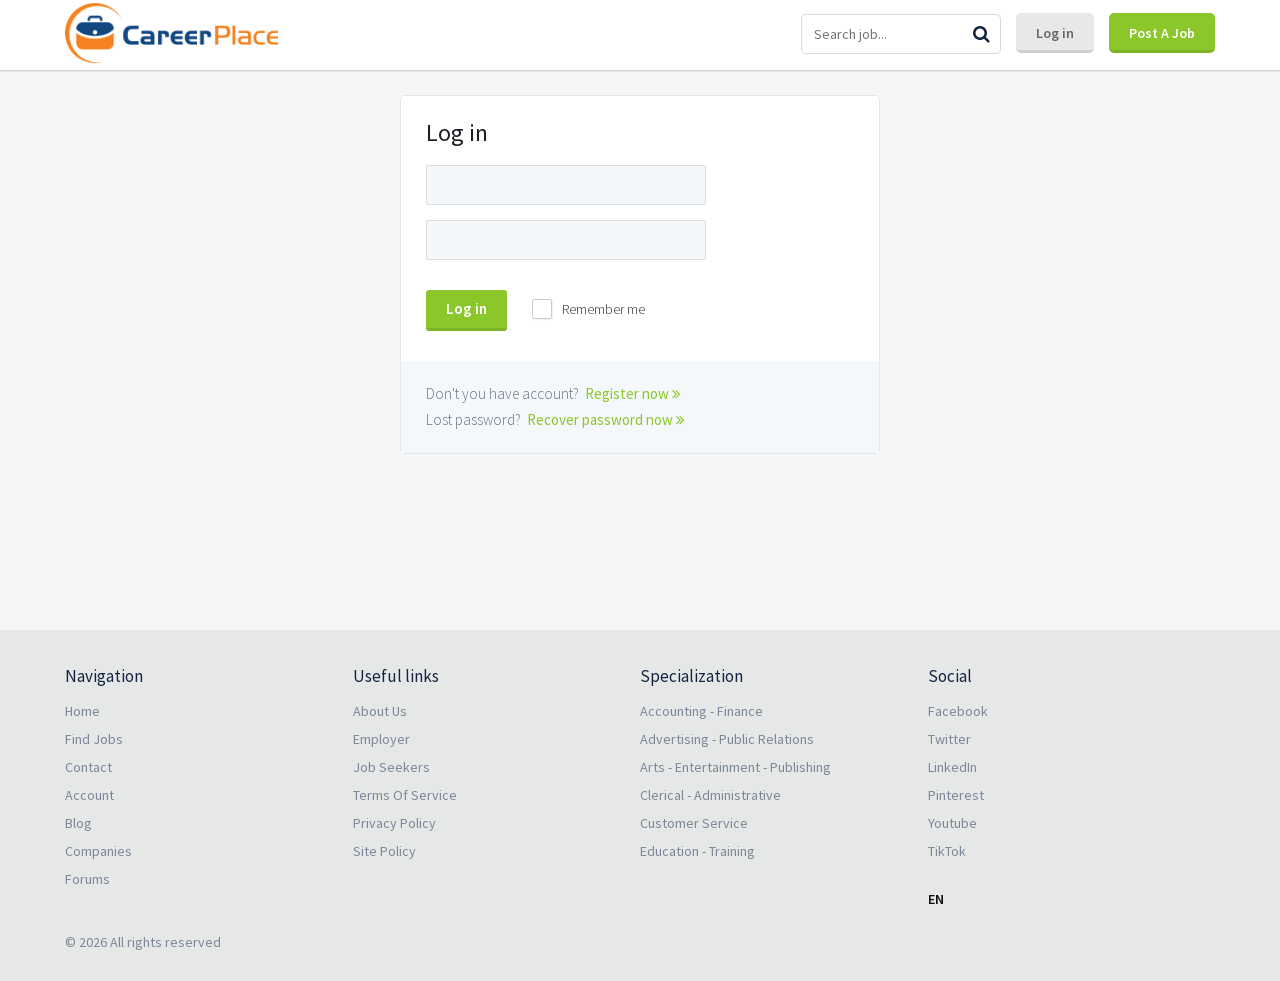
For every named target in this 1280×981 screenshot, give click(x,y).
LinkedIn (952, 767)
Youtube (952, 823)
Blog (78, 823)
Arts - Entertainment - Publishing (735, 767)
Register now (633, 393)
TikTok (947, 851)
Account (89, 795)
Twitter (949, 739)
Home (82, 711)
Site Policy (384, 851)
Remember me (603, 309)
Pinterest (956, 795)
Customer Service (694, 823)
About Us (380, 711)
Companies (98, 851)
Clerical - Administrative (710, 795)
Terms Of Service (405, 795)
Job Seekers (391, 767)
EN (936, 899)
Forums (87, 879)
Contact (88, 767)
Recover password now (606, 419)
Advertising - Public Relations (727, 739)
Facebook (958, 711)
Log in (1055, 33)
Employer (381, 739)
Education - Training (697, 851)
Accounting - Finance (701, 711)
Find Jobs (94, 739)
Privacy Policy (394, 823)
